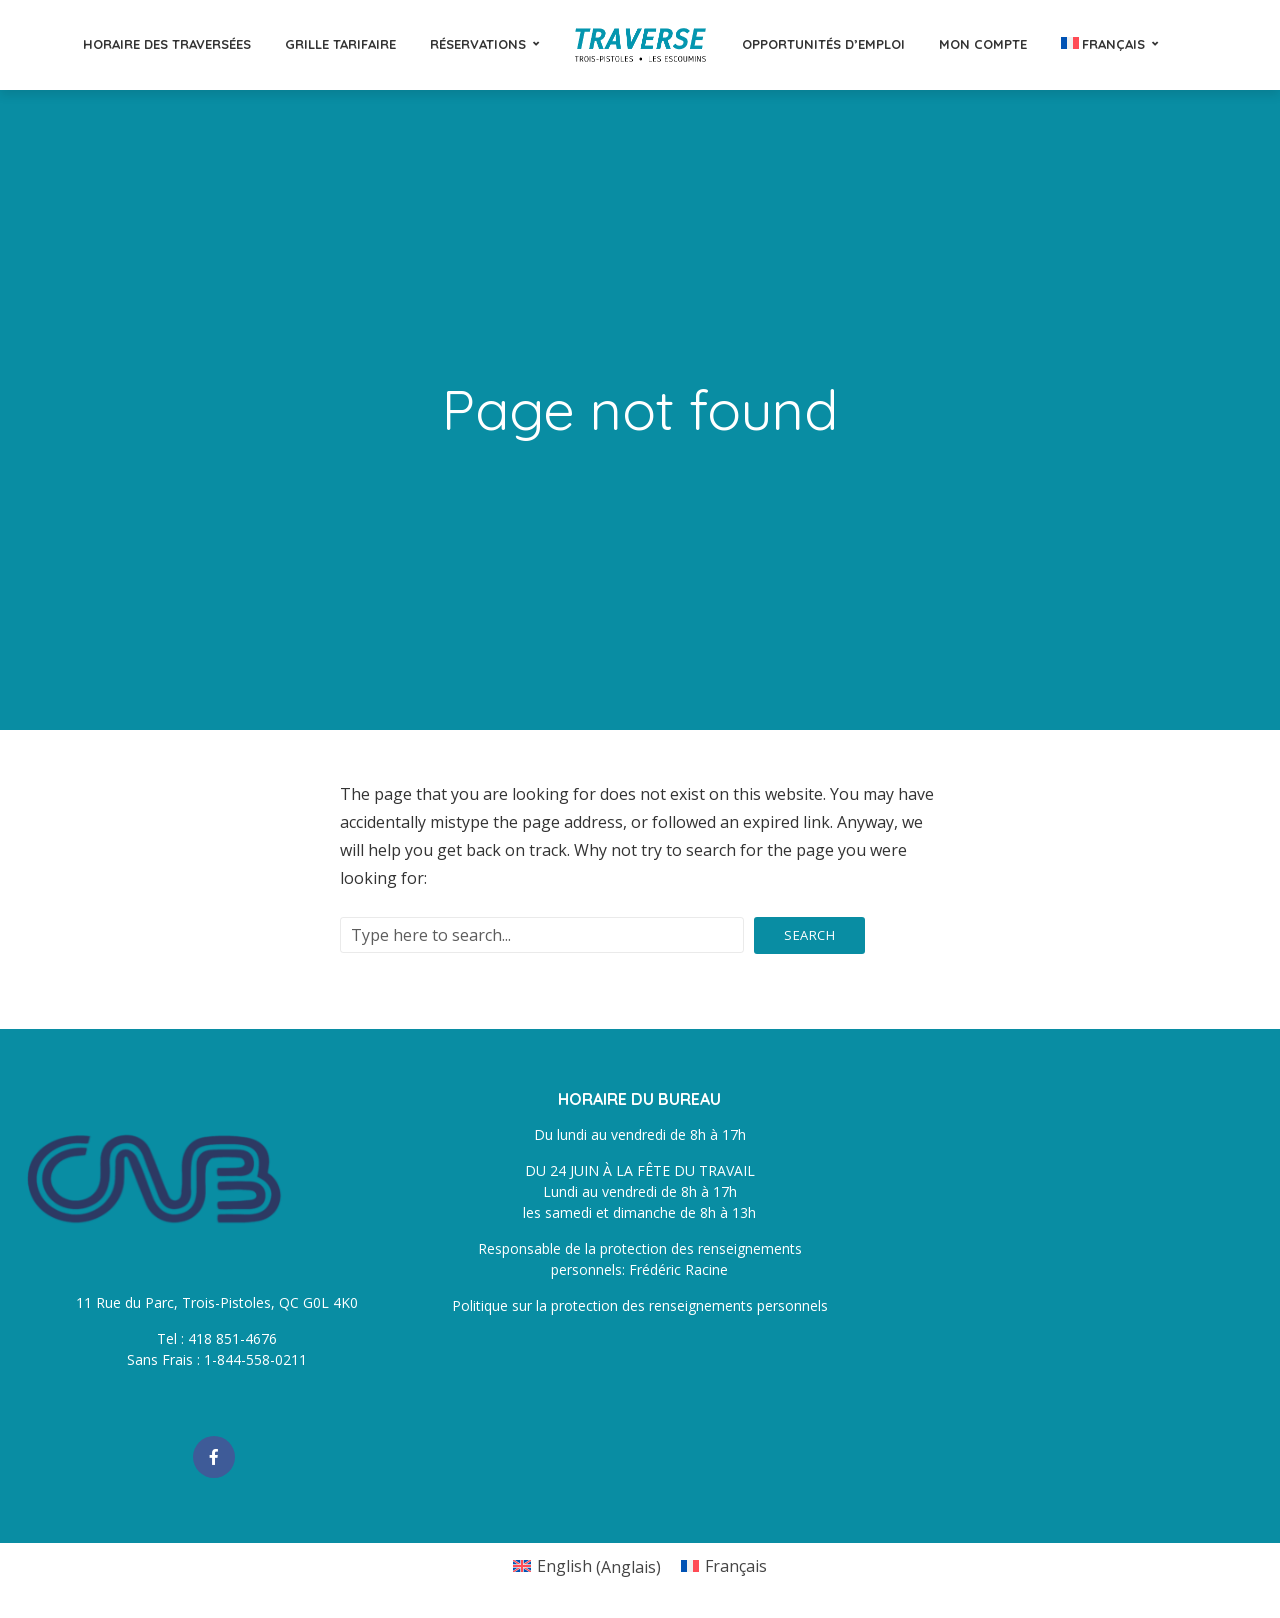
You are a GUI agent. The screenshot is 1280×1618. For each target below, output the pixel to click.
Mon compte (983, 44)
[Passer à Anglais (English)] (587, 1566)
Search (809, 935)
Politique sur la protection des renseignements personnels (640, 1305)
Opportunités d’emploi (823, 44)
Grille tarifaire (340, 44)
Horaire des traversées (167, 44)
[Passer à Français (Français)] (724, 1566)
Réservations (478, 44)
